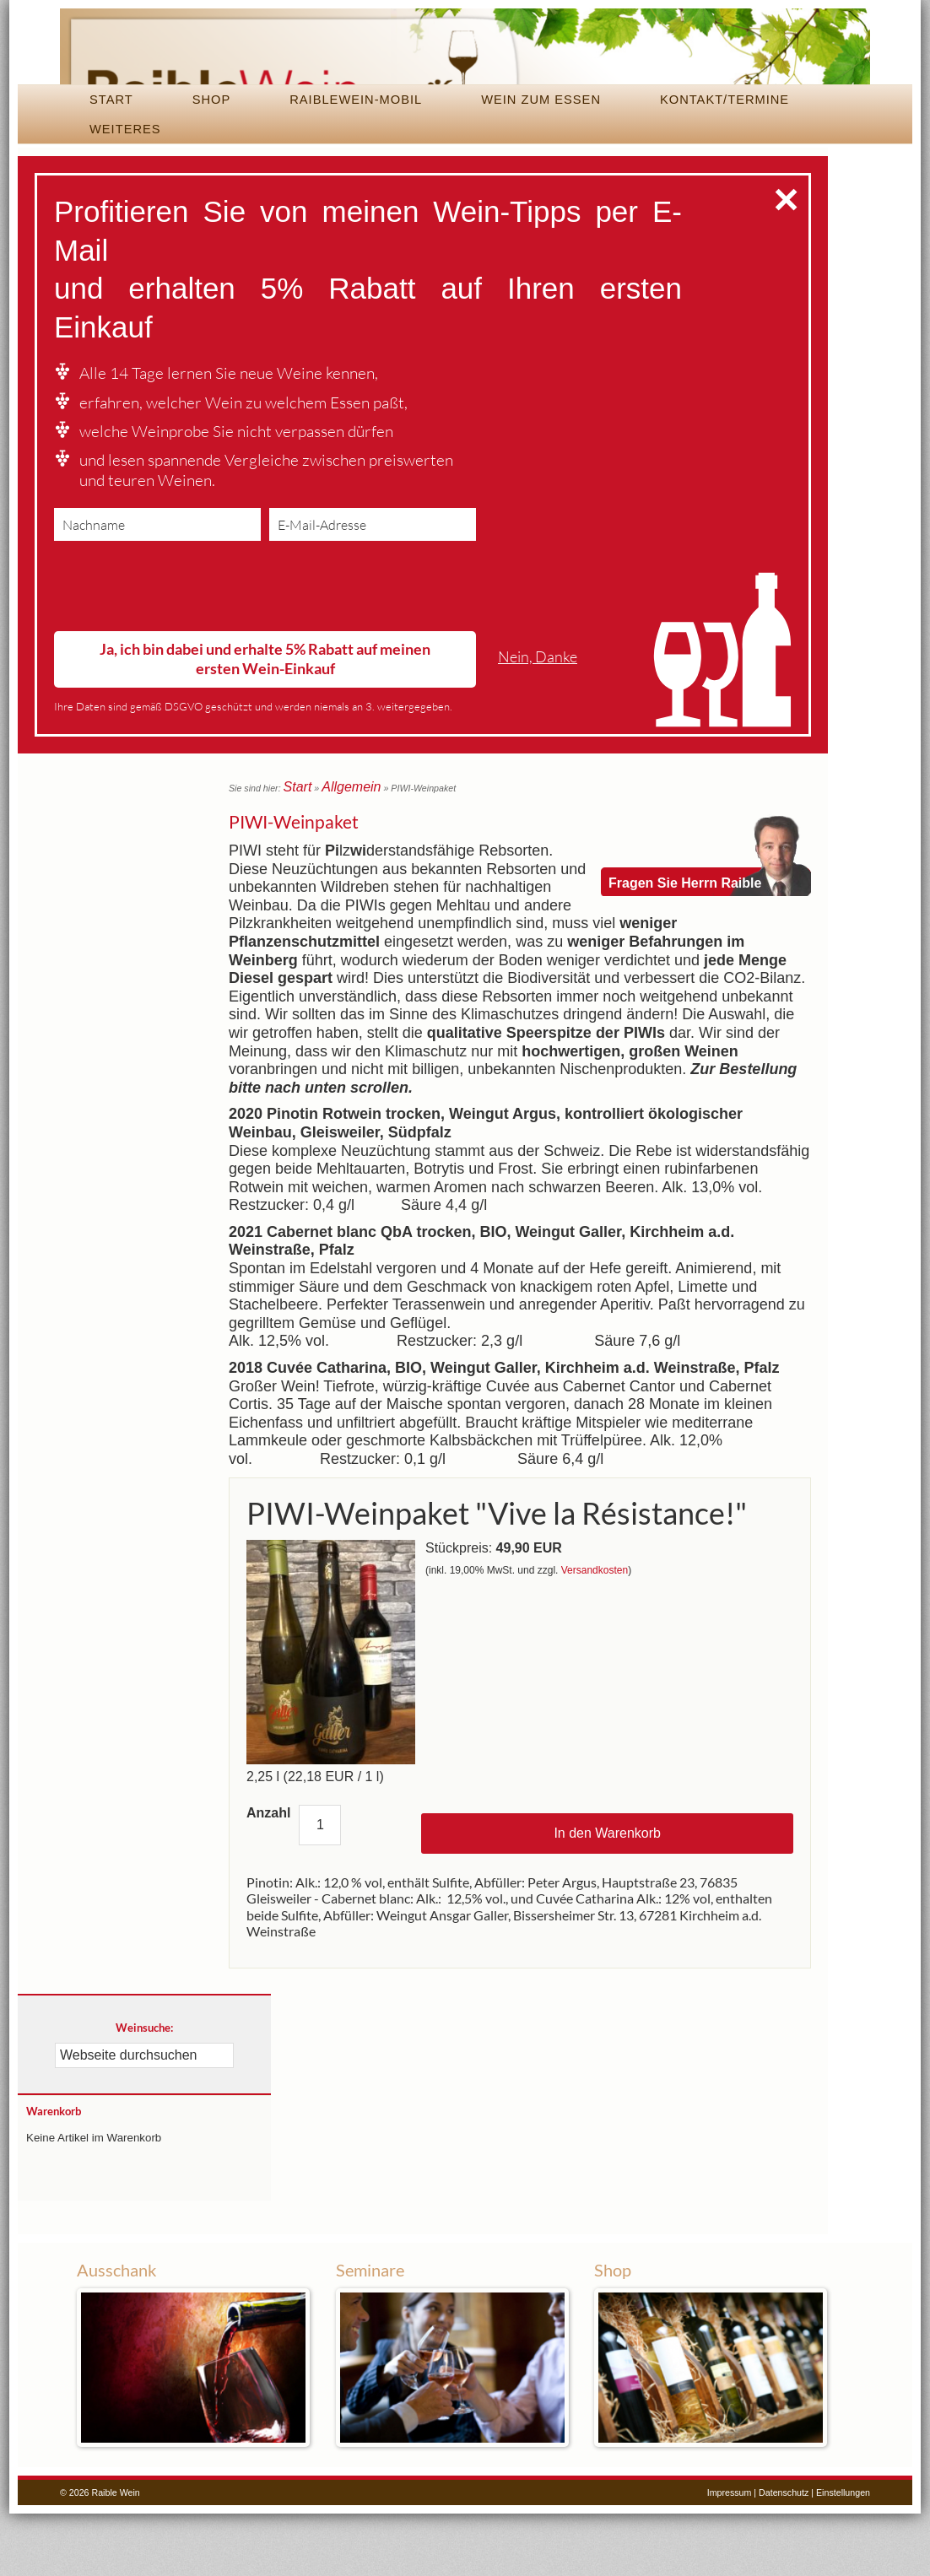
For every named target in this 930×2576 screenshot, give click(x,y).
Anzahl (268, 1874)
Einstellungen (843, 2554)
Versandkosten (594, 1633)
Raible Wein (465, 80)
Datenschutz (783, 2554)
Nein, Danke (537, 724)
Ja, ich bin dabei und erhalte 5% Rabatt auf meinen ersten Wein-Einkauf (265, 726)
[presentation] (182, 657)
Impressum (729, 2554)
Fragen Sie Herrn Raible (684, 912)
